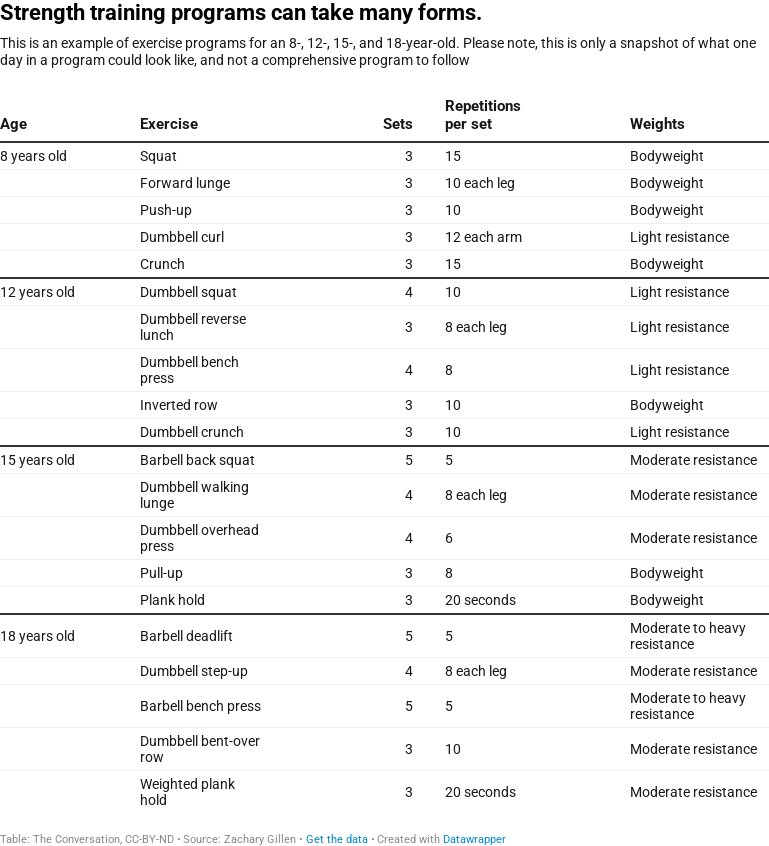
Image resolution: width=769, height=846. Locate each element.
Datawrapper (474, 839)
